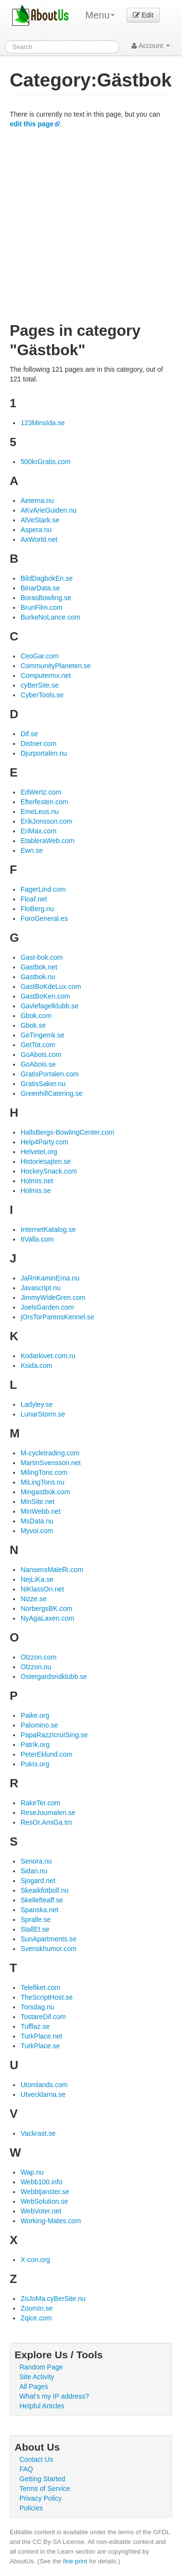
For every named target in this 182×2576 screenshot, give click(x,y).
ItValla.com (36, 1239)
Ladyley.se (36, 1404)
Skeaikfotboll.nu (44, 1890)
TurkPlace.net (41, 2036)
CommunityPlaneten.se (55, 666)
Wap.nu (32, 2172)
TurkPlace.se (40, 2046)
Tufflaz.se (35, 2026)
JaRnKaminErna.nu (49, 1278)
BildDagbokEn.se (46, 578)
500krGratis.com (45, 462)
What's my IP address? (54, 2396)
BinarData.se (40, 588)
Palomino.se (39, 1725)
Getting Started (42, 2479)
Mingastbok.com (45, 1492)
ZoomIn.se (36, 2308)
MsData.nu (36, 1521)
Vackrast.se (37, 2133)
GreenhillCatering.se (51, 1093)
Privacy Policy (40, 2498)
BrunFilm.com (41, 607)
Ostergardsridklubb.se (53, 1676)
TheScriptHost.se (46, 1997)
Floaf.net (33, 899)
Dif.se (29, 734)
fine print (75, 2561)
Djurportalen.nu (43, 753)
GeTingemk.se (42, 1035)
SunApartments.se (48, 1939)
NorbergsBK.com (46, 1608)
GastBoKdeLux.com (50, 986)
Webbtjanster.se (44, 2192)
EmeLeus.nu (39, 811)
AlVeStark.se (39, 520)
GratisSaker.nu (43, 1084)
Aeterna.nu (37, 500)
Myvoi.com (36, 1531)
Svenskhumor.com (48, 1949)
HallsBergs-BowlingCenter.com (67, 1132)
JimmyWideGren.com (52, 1297)
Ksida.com (36, 1365)
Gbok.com (35, 1016)
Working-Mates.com (50, 2221)
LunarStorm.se (42, 1414)
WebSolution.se (44, 2201)
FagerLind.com (43, 889)
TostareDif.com (43, 2017)
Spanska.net (39, 1910)
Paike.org (34, 1715)
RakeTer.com (40, 1803)
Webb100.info (41, 2182)
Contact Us (36, 2459)
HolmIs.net (36, 1181)
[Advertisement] (91, 225)
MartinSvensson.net (50, 1463)
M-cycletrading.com (49, 1453)
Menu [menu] (100, 15)
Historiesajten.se (45, 1161)
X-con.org (35, 2260)
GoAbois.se (37, 1064)
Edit (143, 15)
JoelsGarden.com (47, 1307)
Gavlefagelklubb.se (49, 1006)
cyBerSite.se (39, 685)
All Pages (33, 2386)
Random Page (41, 2367)
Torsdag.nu (37, 2007)
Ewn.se (31, 850)
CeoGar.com (39, 656)
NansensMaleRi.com (51, 1569)
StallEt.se (34, 1929)
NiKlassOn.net (42, 1589)
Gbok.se (33, 1025)
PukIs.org (34, 1764)
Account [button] (151, 46)
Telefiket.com (40, 1987)
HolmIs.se (35, 1190)
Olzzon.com (38, 1657)
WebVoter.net (40, 2211)
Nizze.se (33, 1599)
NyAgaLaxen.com (47, 1618)
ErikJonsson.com (46, 821)
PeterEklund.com (46, 1754)
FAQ (26, 2469)
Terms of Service (44, 2488)
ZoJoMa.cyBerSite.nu (52, 2298)
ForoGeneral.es (43, 918)
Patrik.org (35, 1744)
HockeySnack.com (48, 1171)
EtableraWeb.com (47, 841)
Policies (31, 2508)
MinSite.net (37, 1501)
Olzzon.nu (35, 1667)
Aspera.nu (35, 530)
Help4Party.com (44, 1142)
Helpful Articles (42, 2406)
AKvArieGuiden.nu (48, 510)
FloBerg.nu (36, 909)
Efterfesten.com (44, 802)
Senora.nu (36, 1861)
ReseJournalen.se (47, 1812)
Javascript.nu (40, 1288)
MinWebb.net (40, 1511)
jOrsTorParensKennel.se (57, 1317)
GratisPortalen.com (49, 1074)
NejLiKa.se (36, 1579)
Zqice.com (36, 2318)
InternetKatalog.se (48, 1229)
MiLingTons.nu (42, 1482)
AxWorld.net (38, 539)
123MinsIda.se (42, 423)
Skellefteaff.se (41, 1900)
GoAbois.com (40, 1054)
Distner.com (38, 743)
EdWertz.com (40, 792)
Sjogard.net (37, 1880)
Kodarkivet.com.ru (47, 1356)
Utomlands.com (43, 2085)
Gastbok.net (38, 967)
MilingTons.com (43, 1472)
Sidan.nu (33, 1871)
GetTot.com (37, 1045)
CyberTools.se (42, 695)
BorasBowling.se (45, 598)
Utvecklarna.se (43, 2094)
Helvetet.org (38, 1152)
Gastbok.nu (37, 977)
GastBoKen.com (45, 996)
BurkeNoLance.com (50, 617)
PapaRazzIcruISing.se (54, 1735)
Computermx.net (45, 675)
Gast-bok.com (41, 957)
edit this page (31, 124)
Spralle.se (35, 1919)
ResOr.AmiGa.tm (46, 1822)
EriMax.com (38, 831)
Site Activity (36, 2377)
